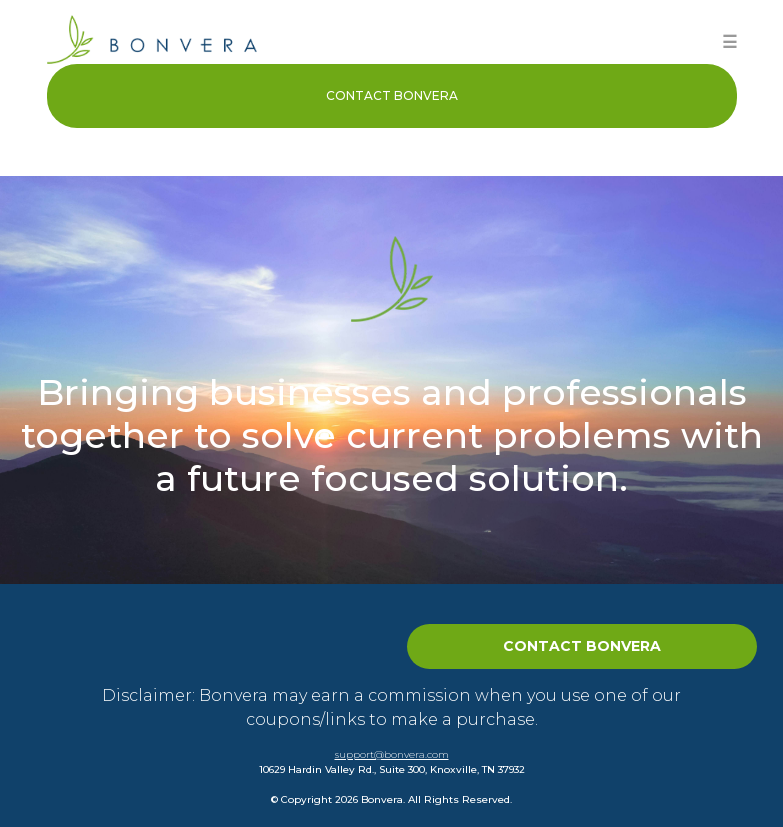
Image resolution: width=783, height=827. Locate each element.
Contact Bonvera (392, 95)
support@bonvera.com (392, 754)
